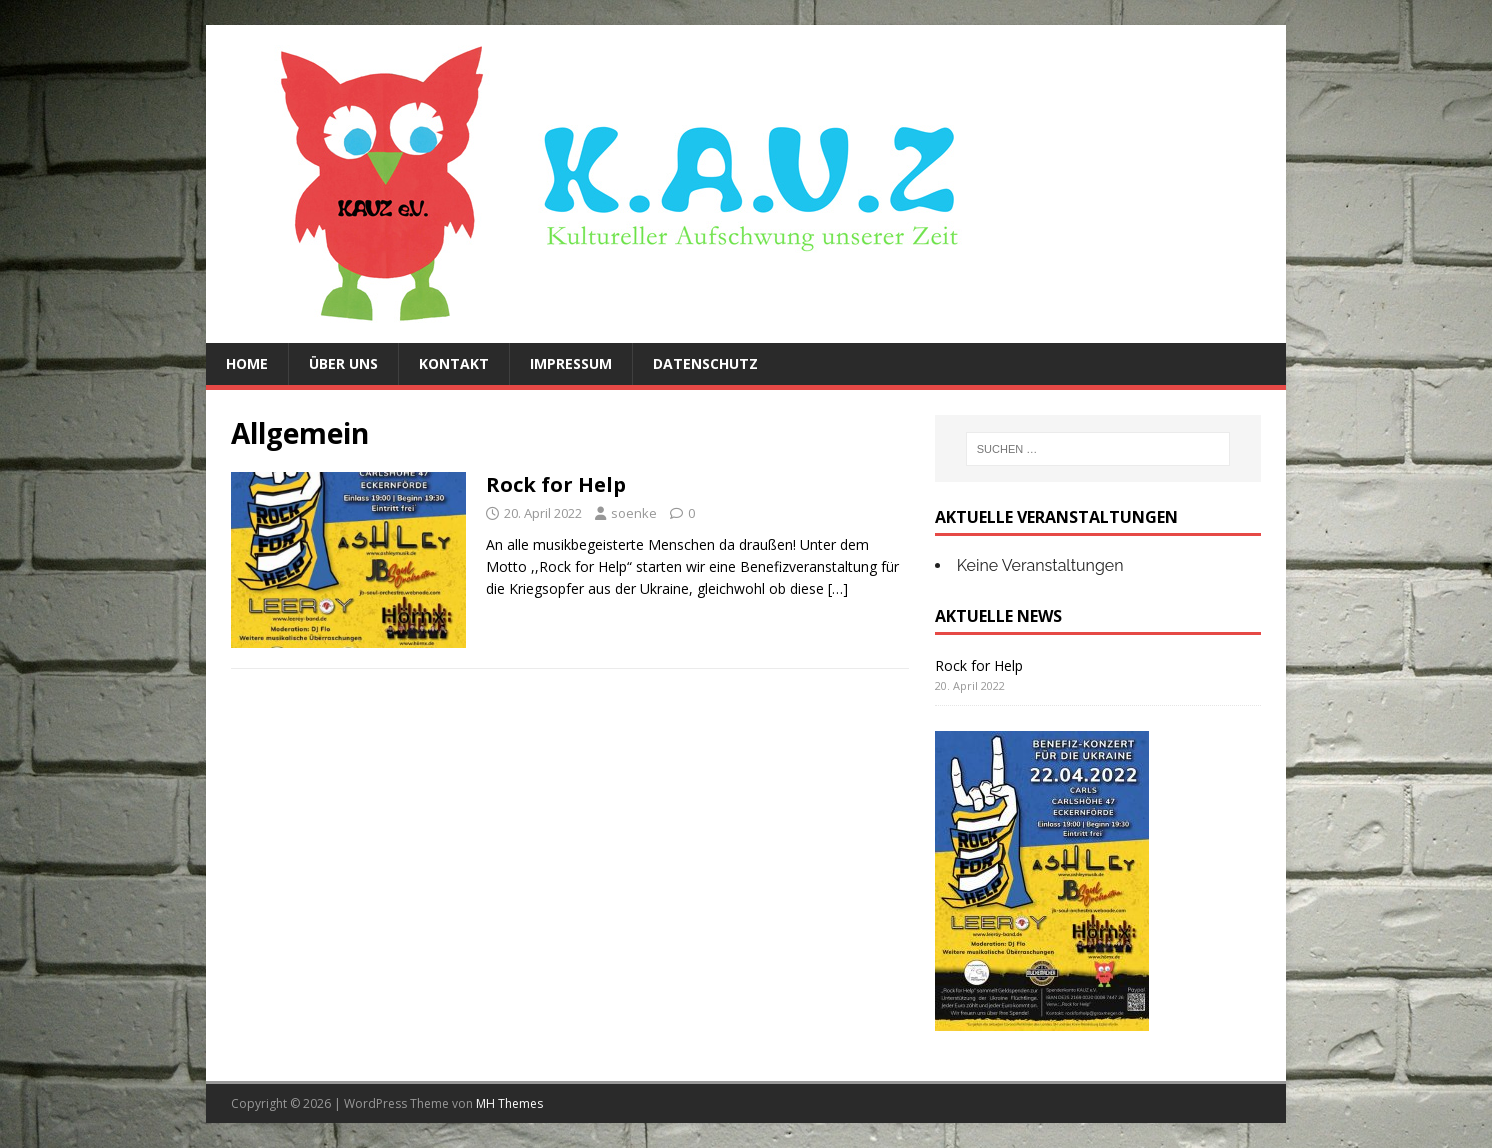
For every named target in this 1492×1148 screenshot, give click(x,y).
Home (247, 363)
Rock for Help (556, 484)
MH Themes (509, 1103)
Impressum (571, 363)
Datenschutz (705, 363)
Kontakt (454, 363)
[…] (838, 588)
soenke (634, 513)
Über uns (343, 363)
